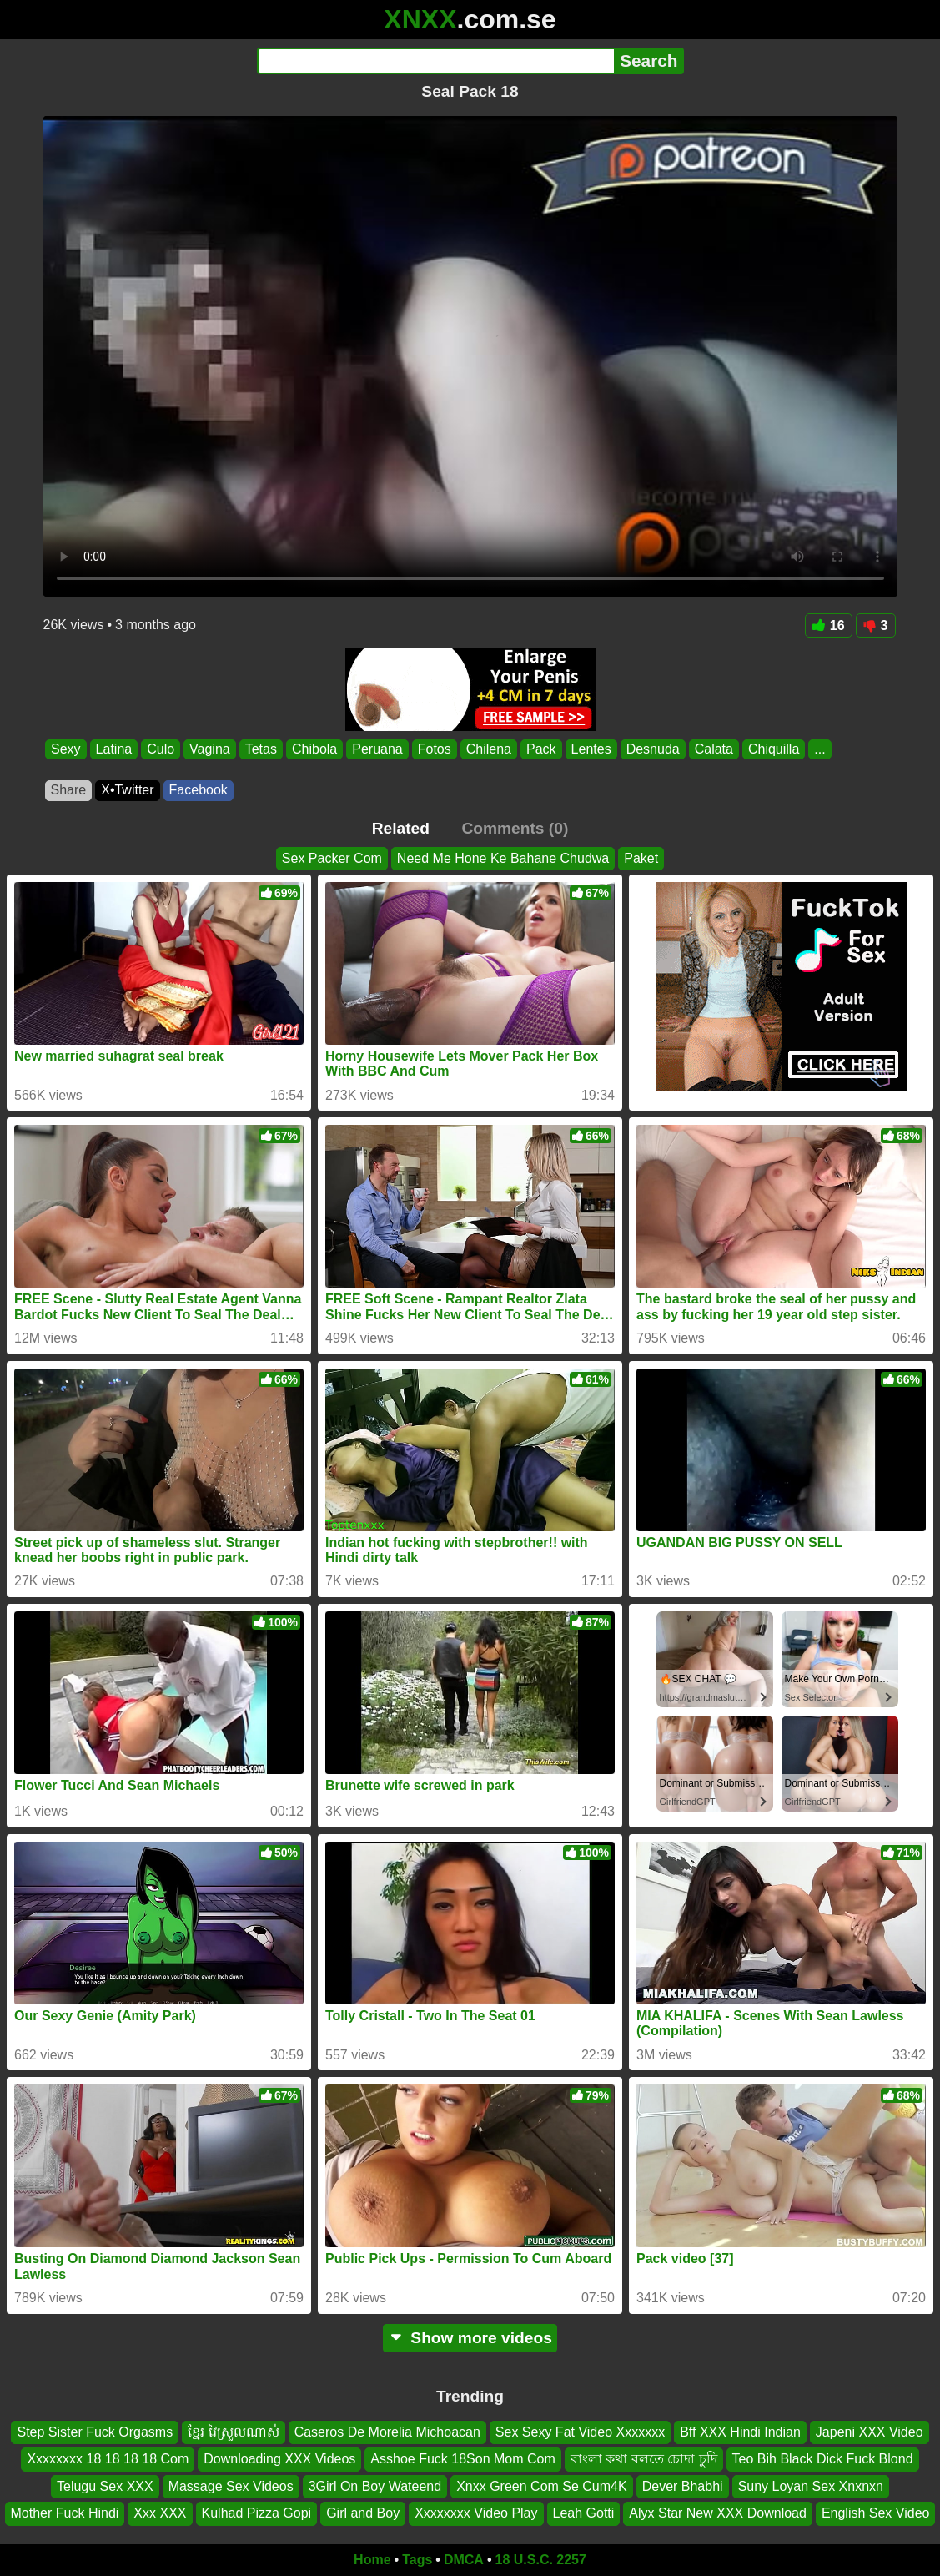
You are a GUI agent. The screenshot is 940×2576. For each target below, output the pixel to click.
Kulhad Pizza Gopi (257, 2513)
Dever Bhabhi (682, 2485)
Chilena (487, 749)
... (819, 749)
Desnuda (652, 749)
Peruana (377, 749)
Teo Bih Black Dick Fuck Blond (822, 2459)
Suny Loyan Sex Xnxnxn (810, 2485)
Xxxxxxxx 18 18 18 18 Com (108, 2459)
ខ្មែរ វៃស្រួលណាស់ (233, 2432)
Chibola (313, 749)
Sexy (66, 749)
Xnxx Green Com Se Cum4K (541, 2485)
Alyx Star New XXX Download (718, 2513)
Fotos (433, 749)
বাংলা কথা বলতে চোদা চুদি (644, 2459)
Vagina (209, 749)
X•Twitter (127, 790)
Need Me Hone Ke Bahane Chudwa (503, 858)
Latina (113, 749)
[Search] (436, 61)
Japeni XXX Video (869, 2432)
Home (372, 2560)
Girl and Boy (363, 2513)
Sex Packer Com (332, 858)
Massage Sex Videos (231, 2485)
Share (69, 790)
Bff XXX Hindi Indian (740, 2432)
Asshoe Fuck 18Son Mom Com (462, 2459)
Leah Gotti (584, 2513)
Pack (541, 749)
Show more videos (470, 2338)
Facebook (198, 790)
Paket (641, 858)
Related (401, 828)
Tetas (260, 749)
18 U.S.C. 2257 (540, 2560)
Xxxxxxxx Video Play (476, 2513)
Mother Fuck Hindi (65, 2513)
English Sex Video (876, 2513)
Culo (160, 749)
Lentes (591, 749)
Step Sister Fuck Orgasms (95, 2432)
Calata (713, 749)
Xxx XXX (159, 2513)
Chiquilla (772, 749)
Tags (417, 2560)
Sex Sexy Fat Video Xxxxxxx (580, 2432)
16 (828, 625)
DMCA (464, 2560)
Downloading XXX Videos (279, 2459)
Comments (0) (514, 828)
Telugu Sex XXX (105, 2485)
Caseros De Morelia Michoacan (387, 2432)
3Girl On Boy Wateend (375, 2485)
